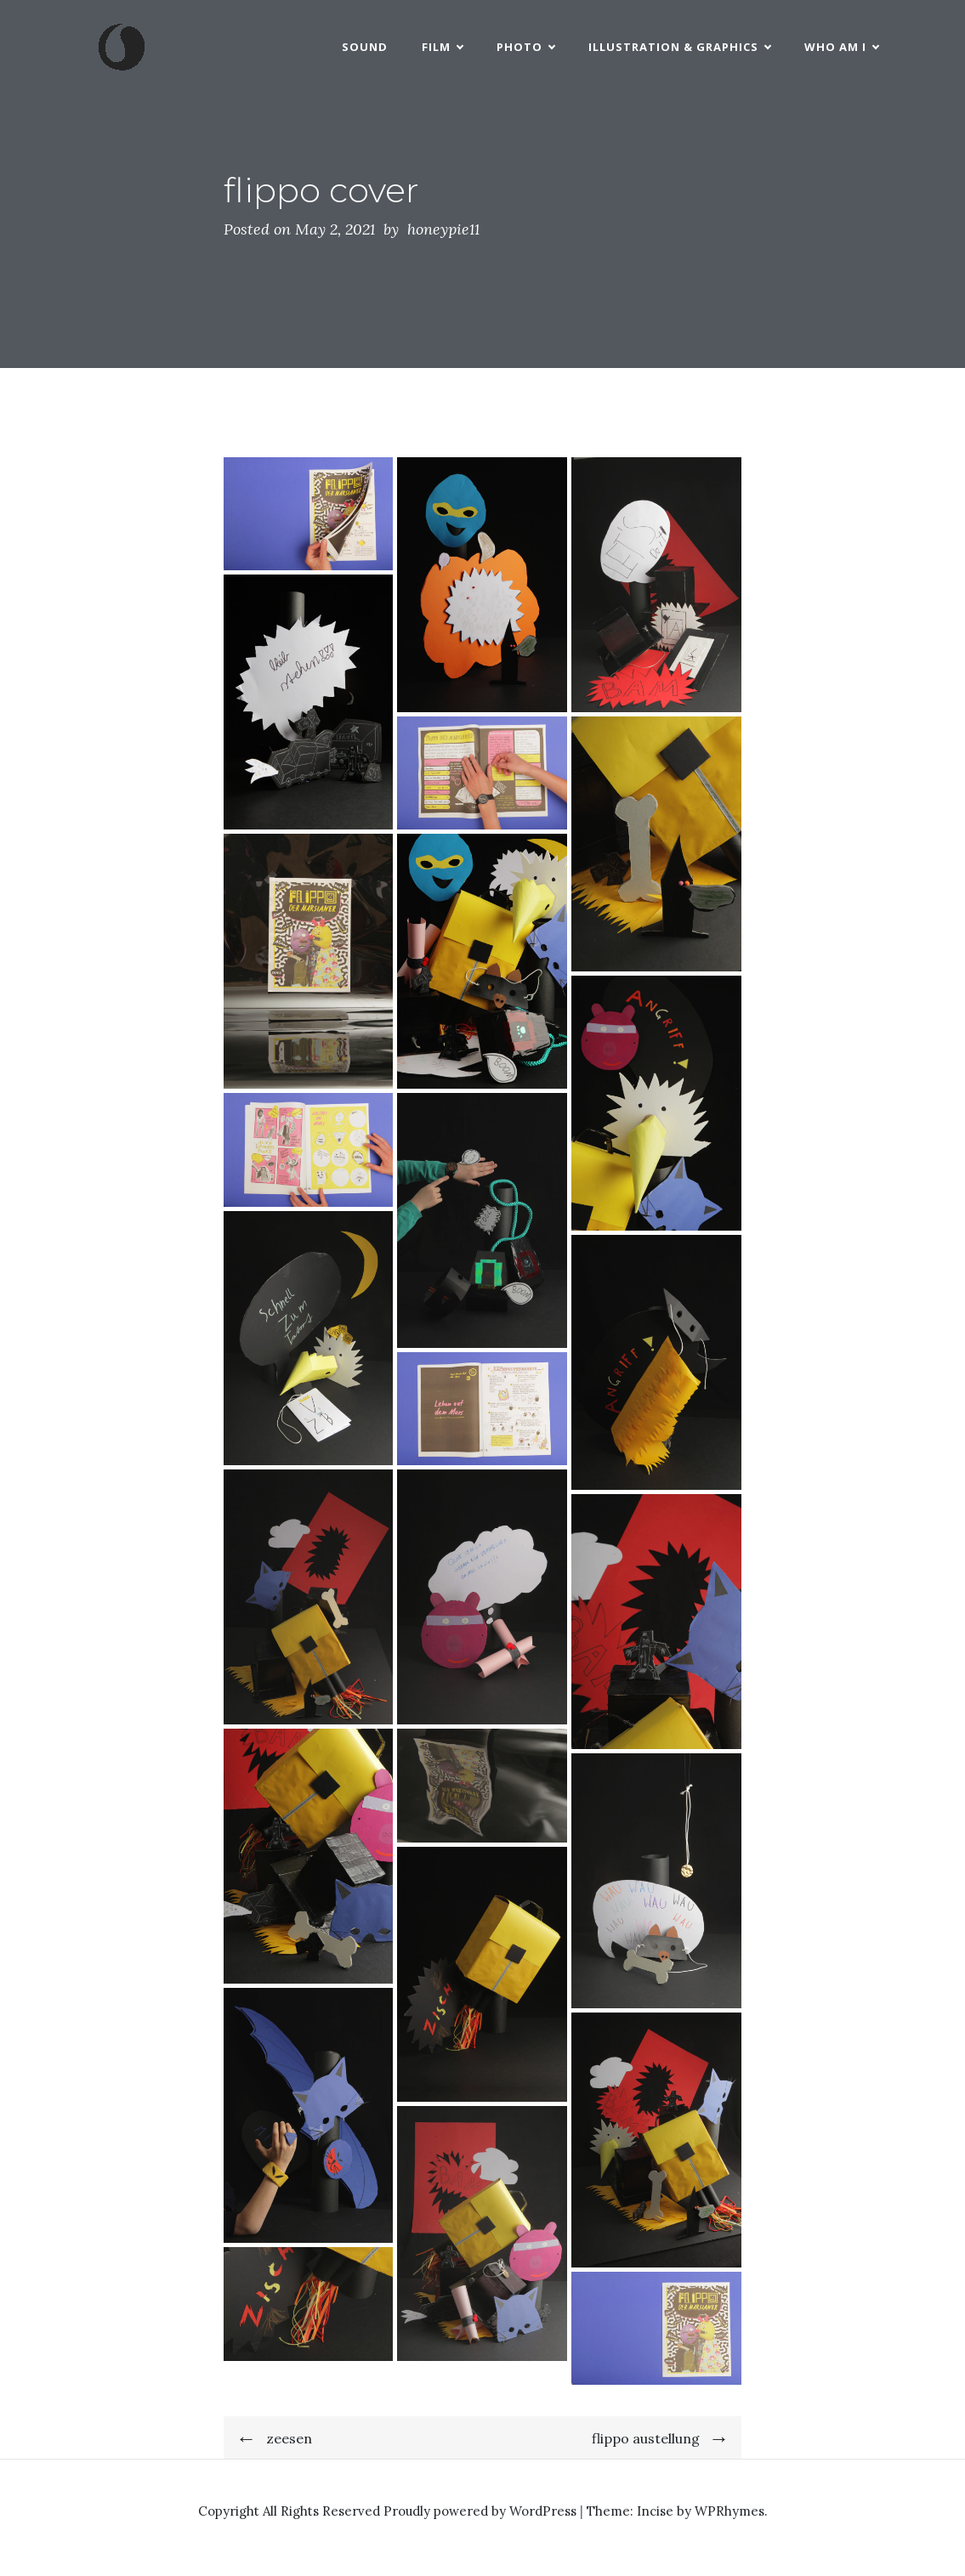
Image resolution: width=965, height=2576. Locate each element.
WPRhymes (729, 2511)
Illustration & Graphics (679, 46)
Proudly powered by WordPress (481, 2511)
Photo (525, 46)
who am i (841, 46)
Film (442, 46)
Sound (365, 46)
